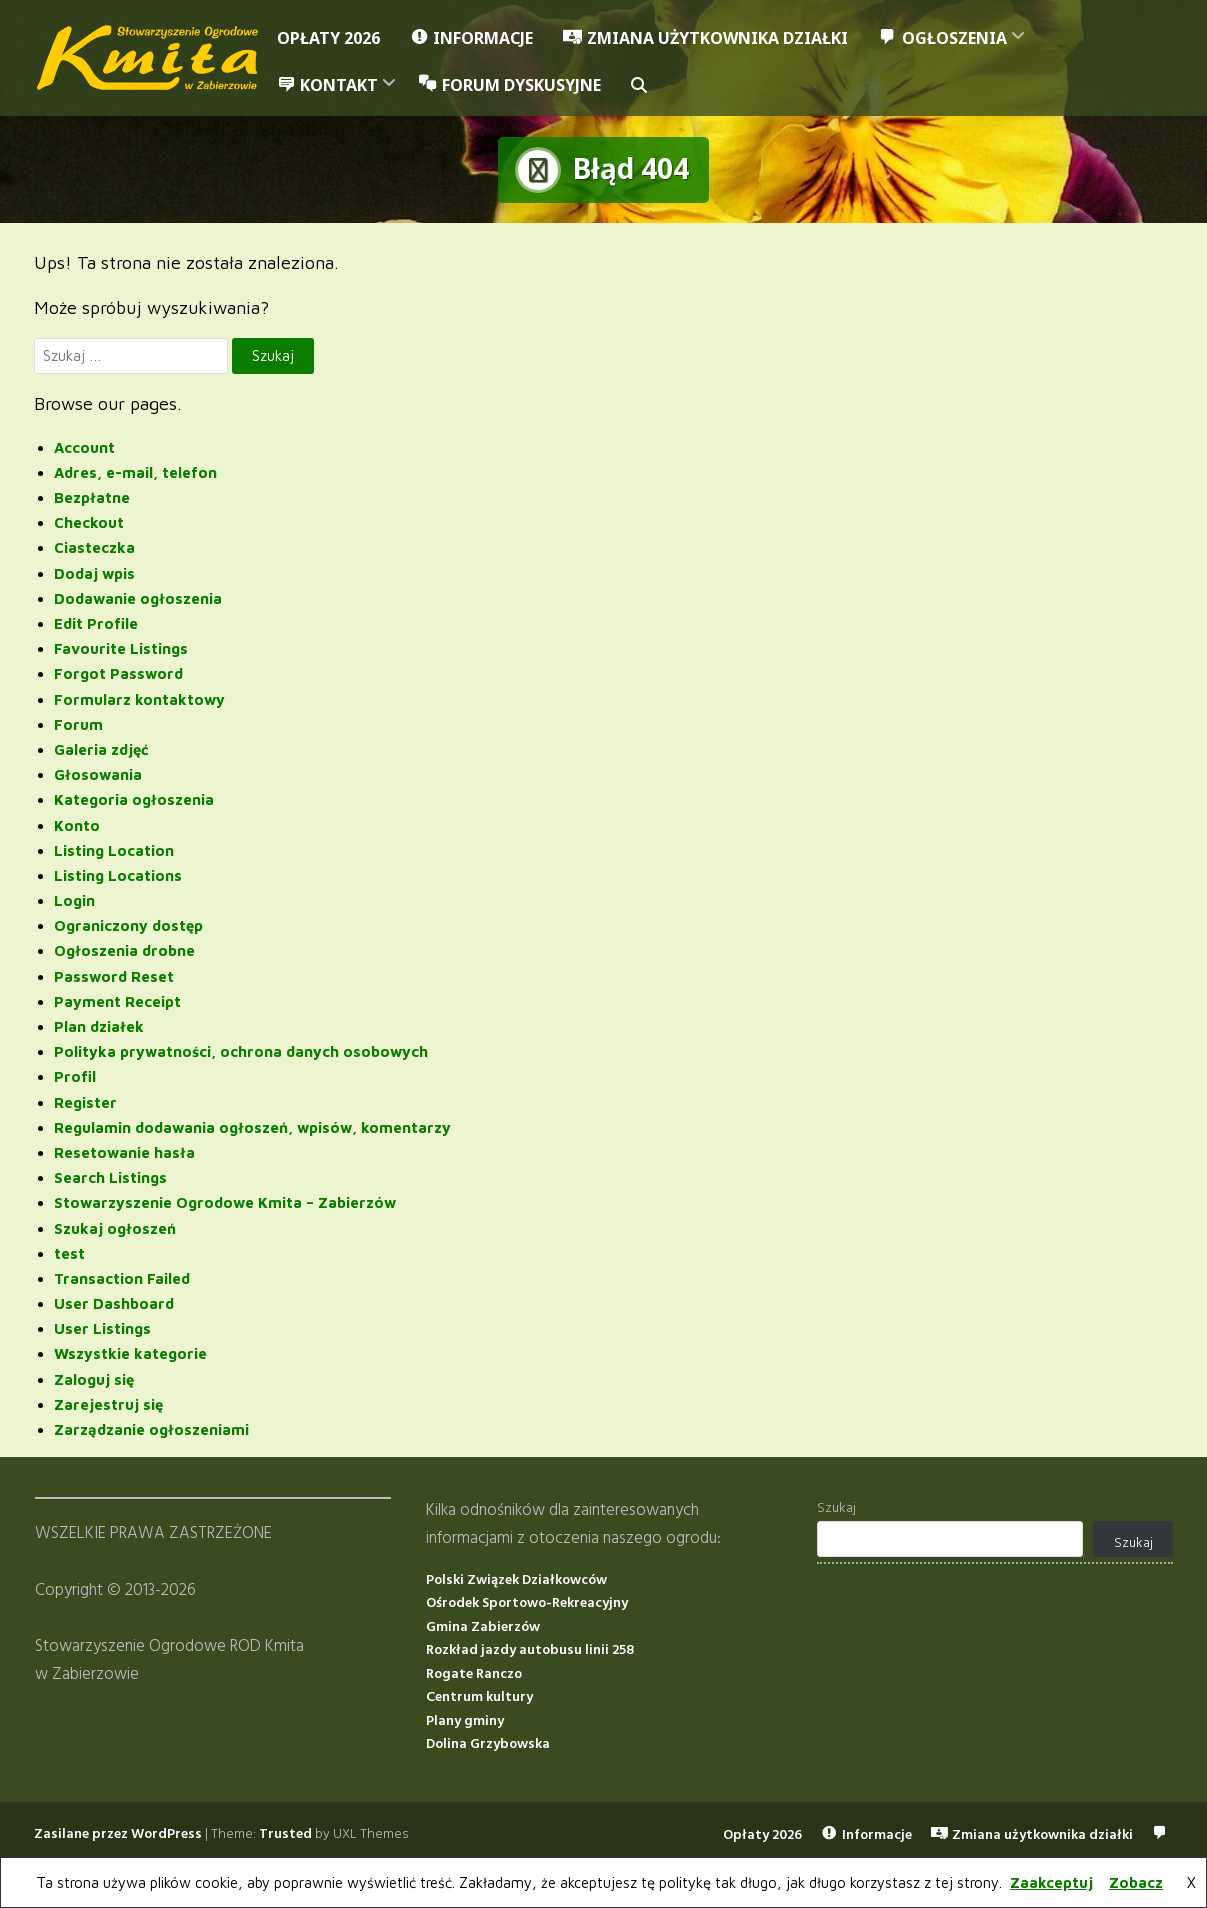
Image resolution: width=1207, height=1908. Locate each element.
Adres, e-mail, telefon (135, 472)
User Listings (102, 1328)
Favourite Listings (121, 648)
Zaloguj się (94, 1378)
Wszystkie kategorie (130, 1353)
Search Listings (110, 1177)
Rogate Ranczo (474, 1673)
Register (85, 1101)
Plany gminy (465, 1720)
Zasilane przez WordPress (118, 1833)
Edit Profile (96, 623)
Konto (77, 824)
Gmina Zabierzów (483, 1626)
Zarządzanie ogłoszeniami (151, 1429)
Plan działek (99, 1026)
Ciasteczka (94, 547)
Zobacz (1136, 1882)
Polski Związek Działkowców (516, 1579)
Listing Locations (118, 875)
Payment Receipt (117, 1001)
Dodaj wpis (94, 572)
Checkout (89, 522)
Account (84, 446)
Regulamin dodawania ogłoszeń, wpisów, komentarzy (252, 1126)
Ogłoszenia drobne (124, 950)
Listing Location (114, 849)
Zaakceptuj (1051, 1882)
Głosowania (98, 774)
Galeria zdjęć (101, 749)
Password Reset (114, 975)
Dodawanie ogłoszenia (138, 598)
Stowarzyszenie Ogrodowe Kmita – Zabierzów (225, 1202)
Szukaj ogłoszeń (115, 1227)
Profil (75, 1076)
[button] (639, 85)
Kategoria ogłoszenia (134, 799)
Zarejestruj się (108, 1404)
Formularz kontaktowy (139, 698)
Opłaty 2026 (328, 38)
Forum (78, 723)
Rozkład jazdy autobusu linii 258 (530, 1650)
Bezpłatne (92, 497)
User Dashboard (114, 1303)
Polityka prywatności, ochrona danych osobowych (241, 1051)
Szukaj (836, 1508)
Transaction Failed (122, 1278)
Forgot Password (118, 673)
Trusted (285, 1833)
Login (74, 900)
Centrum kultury (479, 1697)
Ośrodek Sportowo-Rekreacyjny (527, 1603)
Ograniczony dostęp (128, 925)
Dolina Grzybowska (488, 1744)
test (69, 1252)
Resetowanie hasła (124, 1152)
